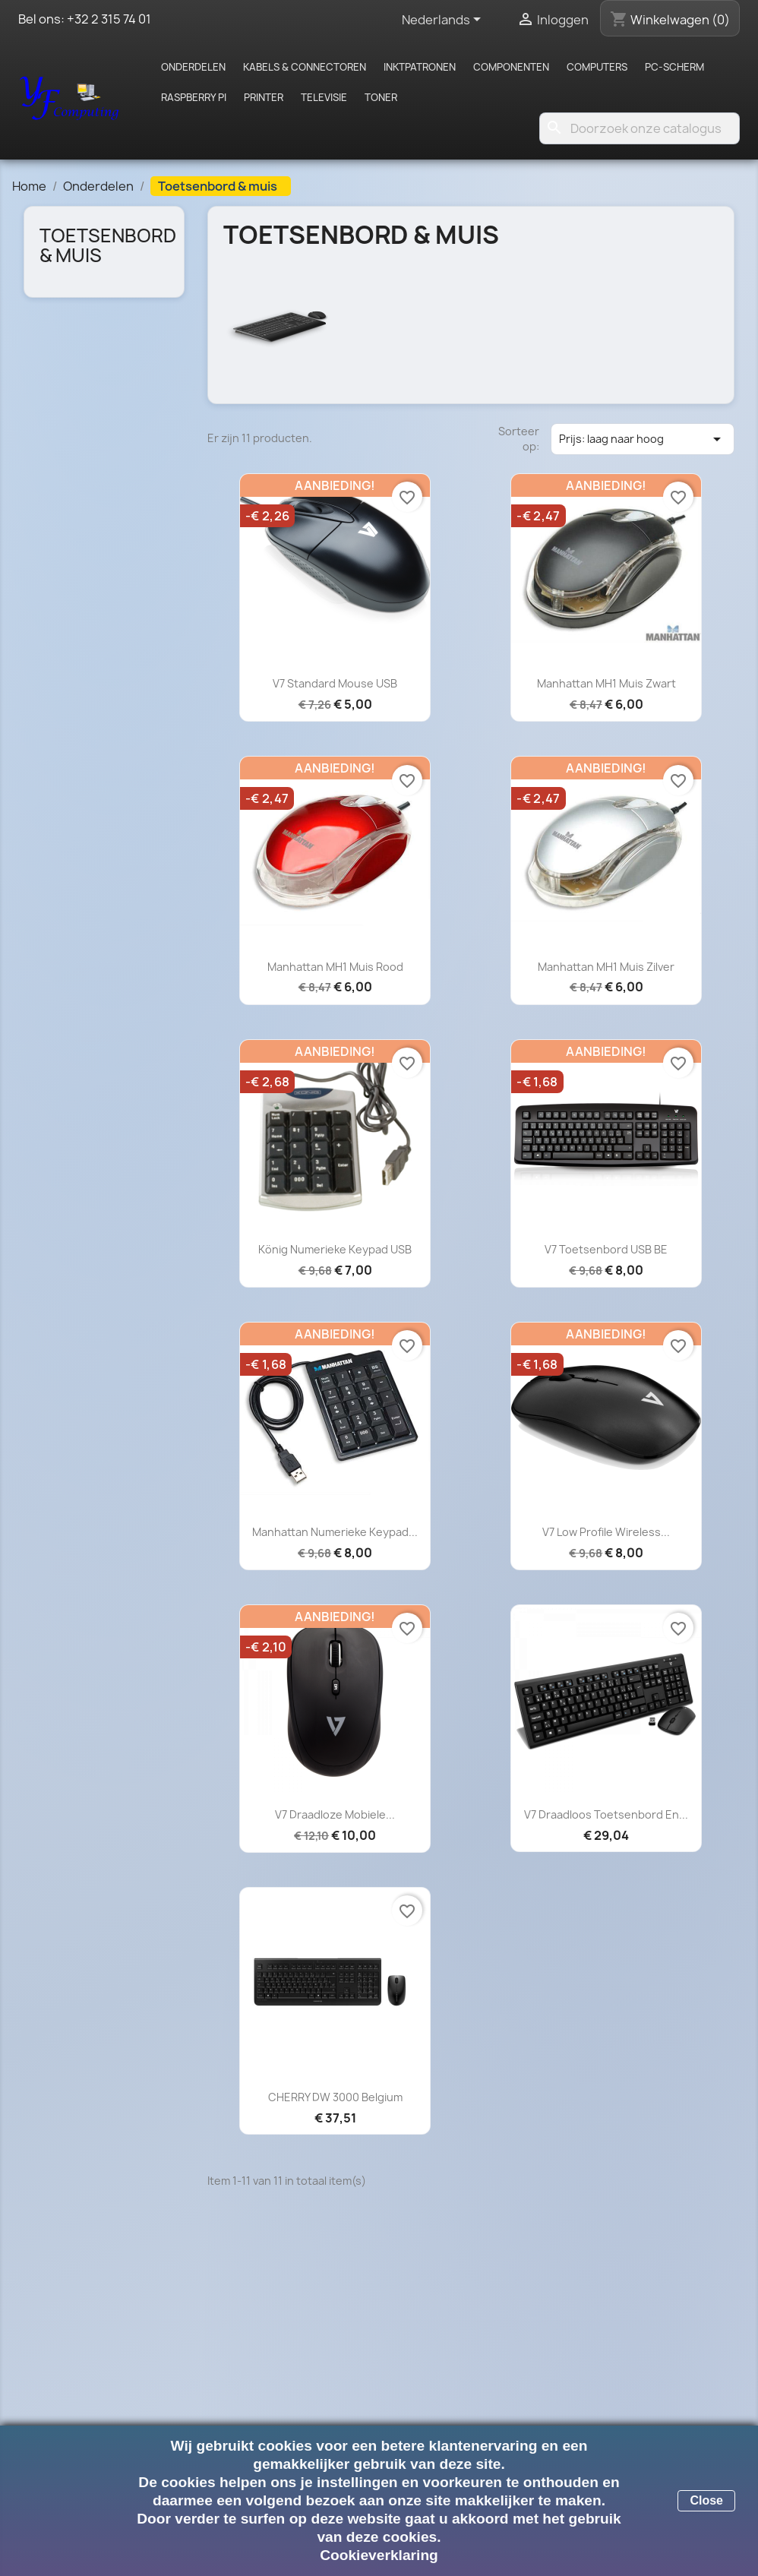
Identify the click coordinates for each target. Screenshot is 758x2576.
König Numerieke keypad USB (335, 1249)
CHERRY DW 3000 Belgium (335, 2097)
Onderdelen (193, 67)
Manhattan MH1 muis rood (335, 966)
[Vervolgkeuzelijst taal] (444, 20)
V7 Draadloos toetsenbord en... (606, 1814)
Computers (597, 67)
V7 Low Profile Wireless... (606, 1532)
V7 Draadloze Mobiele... (335, 1814)
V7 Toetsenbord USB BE (606, 1249)
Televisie (324, 97)
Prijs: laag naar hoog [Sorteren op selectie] (642, 439)
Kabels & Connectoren (304, 67)
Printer (263, 97)
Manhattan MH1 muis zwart (606, 683)
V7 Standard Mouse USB (335, 683)
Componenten (511, 67)
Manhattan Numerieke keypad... (335, 1532)
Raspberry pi (193, 97)
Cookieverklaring (379, 2555)
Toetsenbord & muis (107, 245)
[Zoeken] (639, 128)
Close (706, 2500)
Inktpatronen (420, 67)
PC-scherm (674, 67)
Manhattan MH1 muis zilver (606, 966)
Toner (381, 97)
